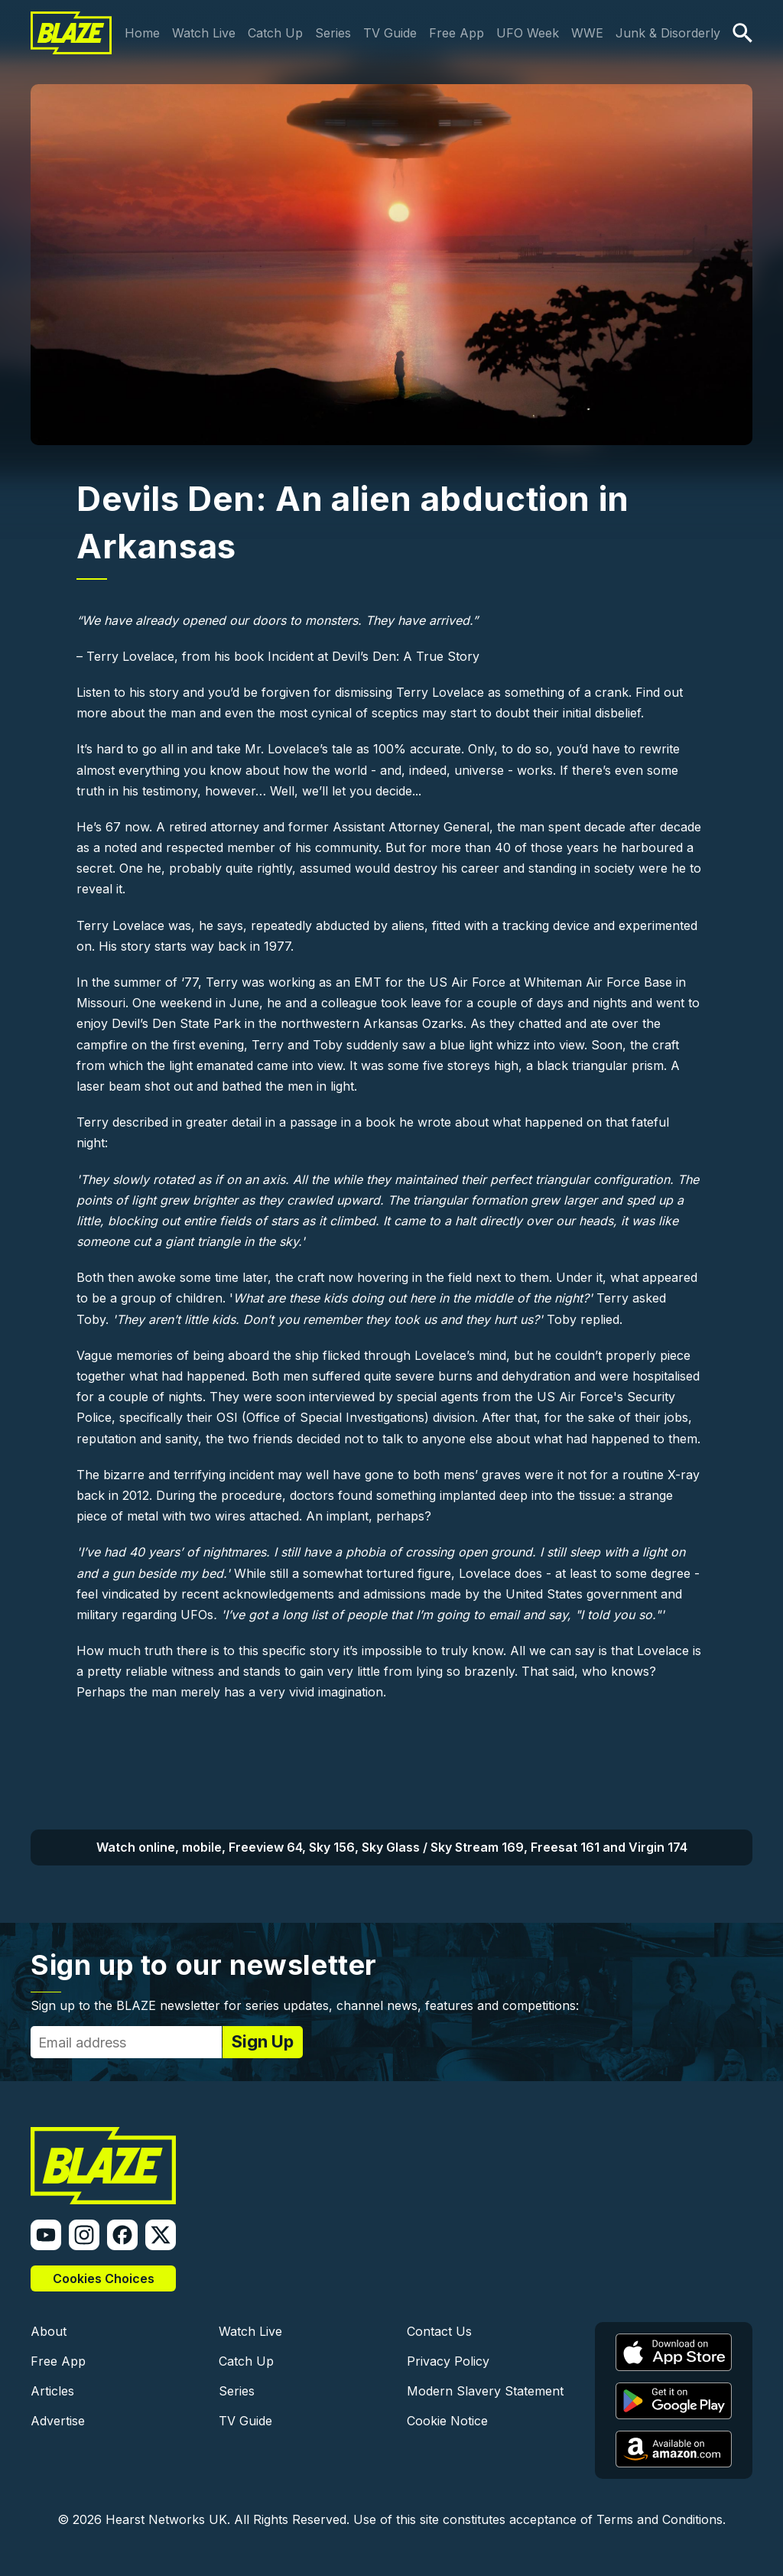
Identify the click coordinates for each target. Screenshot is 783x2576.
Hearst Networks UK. (168, 2519)
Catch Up (275, 33)
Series (333, 33)
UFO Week (527, 33)
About (49, 2331)
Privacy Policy (448, 2361)
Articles (52, 2391)
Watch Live (204, 33)
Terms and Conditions (659, 2519)
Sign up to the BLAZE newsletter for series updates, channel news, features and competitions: (305, 2005)
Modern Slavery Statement (485, 2391)
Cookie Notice (447, 2420)
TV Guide (390, 33)
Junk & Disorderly (668, 33)
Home (142, 33)
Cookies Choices (103, 2278)
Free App (456, 33)
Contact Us (439, 2331)
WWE (587, 33)
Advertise (58, 2420)
